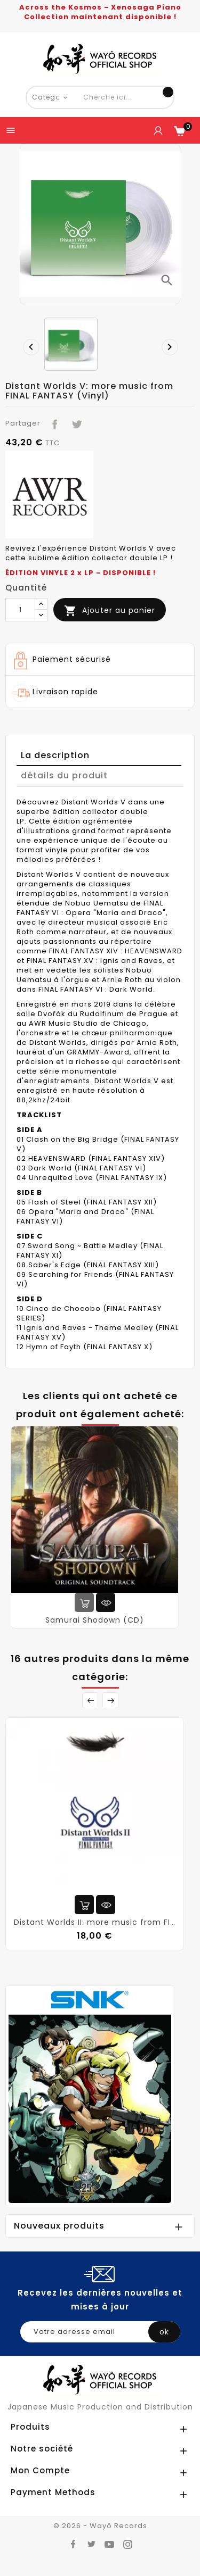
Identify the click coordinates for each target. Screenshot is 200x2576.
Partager (52, 422)
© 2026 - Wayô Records (100, 2526)
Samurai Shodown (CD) (94, 1620)
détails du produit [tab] (64, 775)
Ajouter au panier (109, 610)
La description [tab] (55, 755)
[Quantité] (20, 609)
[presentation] (28, 344)
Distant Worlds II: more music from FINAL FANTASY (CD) (94, 1922)
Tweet (74, 422)
